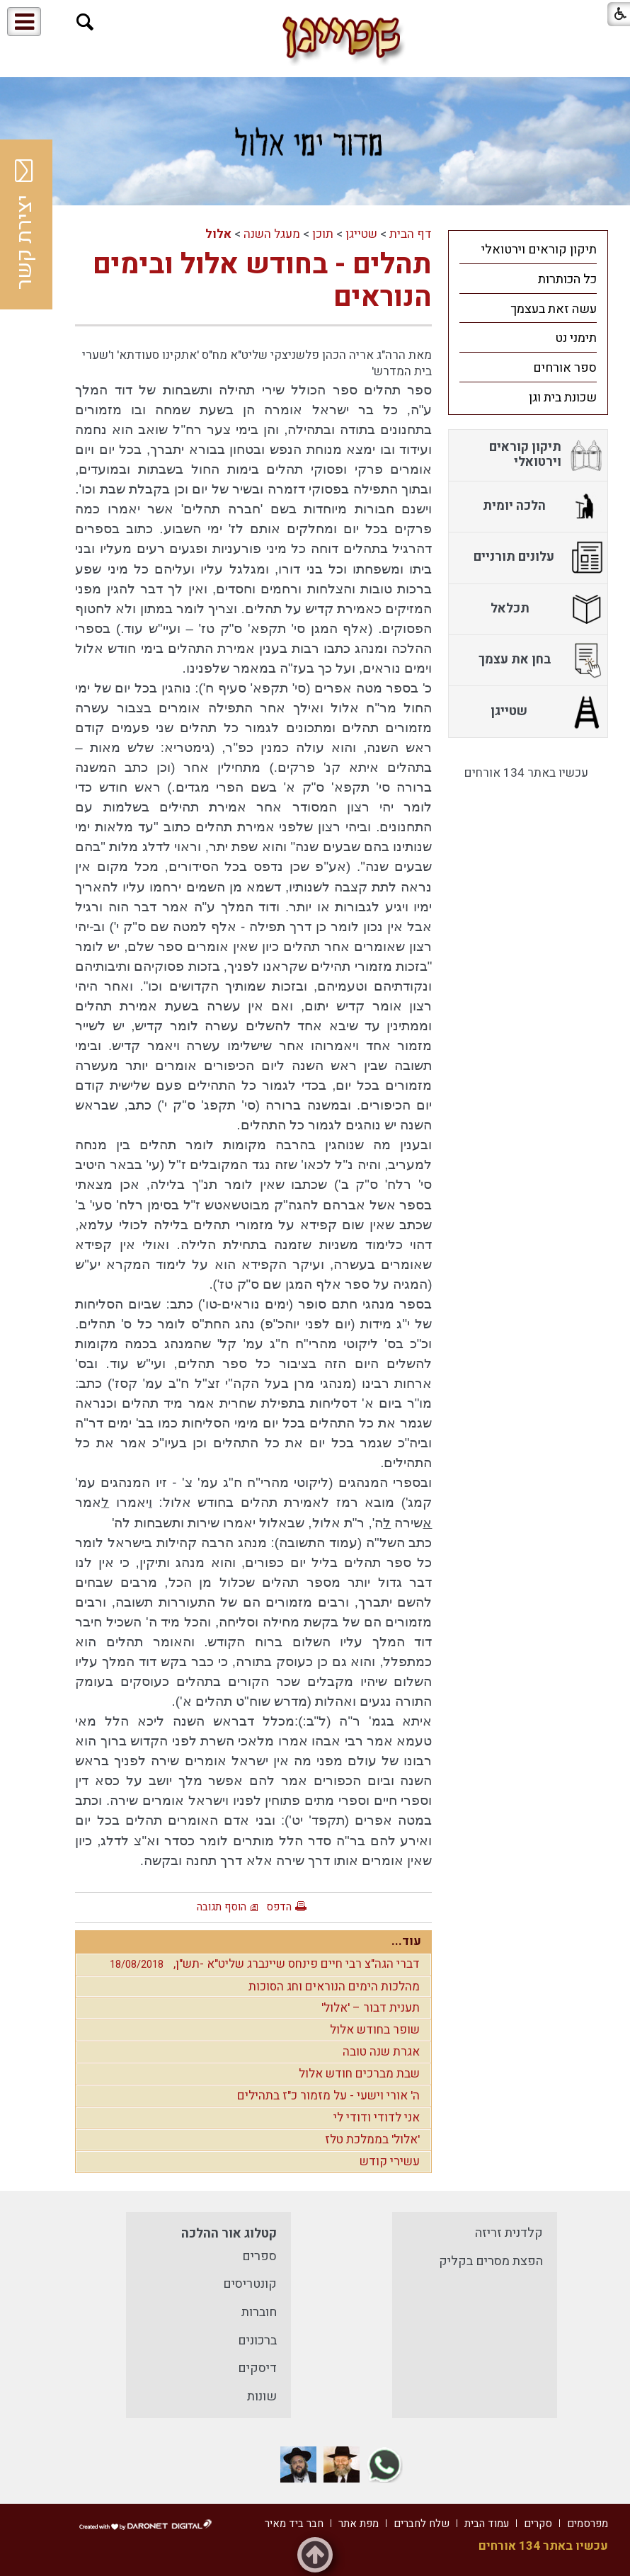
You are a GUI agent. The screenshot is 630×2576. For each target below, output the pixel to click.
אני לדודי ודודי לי (376, 2117)
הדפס (279, 1907)
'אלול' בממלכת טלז (372, 2139)
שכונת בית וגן (563, 397)
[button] (85, 22)
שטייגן (361, 234)
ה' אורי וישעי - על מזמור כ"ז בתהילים (328, 2095)
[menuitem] (528, 249)
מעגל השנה (272, 234)
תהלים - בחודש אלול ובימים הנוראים (262, 281)
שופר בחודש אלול (375, 2030)
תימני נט (576, 338)
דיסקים (257, 2368)
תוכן (322, 234)
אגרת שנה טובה (381, 2052)
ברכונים (257, 2340)
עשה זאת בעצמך (553, 309)
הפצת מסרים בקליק (491, 2261)
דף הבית (410, 234)
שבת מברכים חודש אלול (359, 2073)
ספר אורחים (565, 367)
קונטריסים (250, 2283)
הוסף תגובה (221, 1907)
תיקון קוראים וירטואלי (539, 249)
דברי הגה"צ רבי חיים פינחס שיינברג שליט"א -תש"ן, (261, 1964)
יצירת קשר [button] (24, 224)
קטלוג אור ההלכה (229, 2233)
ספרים (259, 2256)
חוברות (259, 2312)
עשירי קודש (390, 2161)
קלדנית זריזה (509, 2232)
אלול (218, 234)
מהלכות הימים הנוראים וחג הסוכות (334, 1986)
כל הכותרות (567, 279)
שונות (262, 2396)
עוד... (406, 1941)
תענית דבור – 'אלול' (370, 2008)
